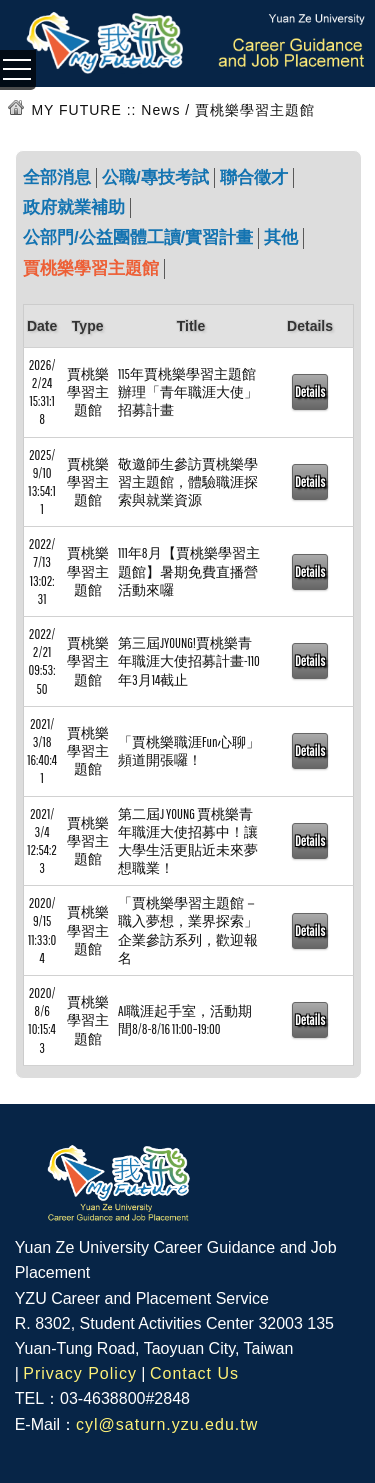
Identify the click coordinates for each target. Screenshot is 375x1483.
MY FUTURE (76, 110)
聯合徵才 (254, 177)
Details (310, 392)
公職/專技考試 (155, 177)
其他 (281, 237)
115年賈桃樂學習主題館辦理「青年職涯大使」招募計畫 (188, 392)
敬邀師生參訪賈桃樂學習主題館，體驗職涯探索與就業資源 (188, 482)
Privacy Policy (80, 1373)
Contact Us (194, 1373)
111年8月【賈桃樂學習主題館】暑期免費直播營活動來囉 (189, 571)
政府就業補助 (74, 207)
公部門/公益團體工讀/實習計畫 (138, 237)
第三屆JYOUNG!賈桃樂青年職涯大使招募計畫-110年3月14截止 (189, 661)
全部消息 (57, 177)
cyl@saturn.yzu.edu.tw (167, 1424)
